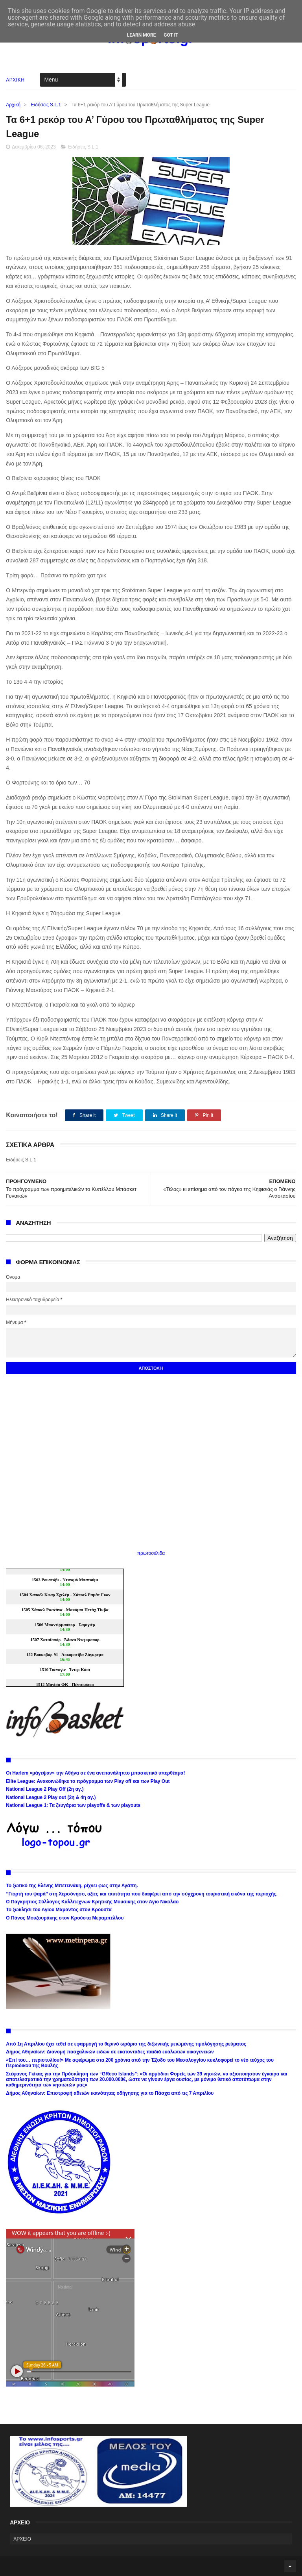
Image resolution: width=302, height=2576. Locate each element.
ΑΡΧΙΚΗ (15, 80)
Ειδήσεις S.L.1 (46, 105)
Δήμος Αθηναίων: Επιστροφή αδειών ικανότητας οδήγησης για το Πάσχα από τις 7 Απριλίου (110, 2093)
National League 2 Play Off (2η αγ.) (44, 1789)
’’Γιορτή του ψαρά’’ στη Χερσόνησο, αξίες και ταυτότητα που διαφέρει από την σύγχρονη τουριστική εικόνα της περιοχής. (142, 1894)
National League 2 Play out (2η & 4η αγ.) (51, 1797)
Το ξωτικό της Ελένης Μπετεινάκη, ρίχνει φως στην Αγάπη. (72, 1885)
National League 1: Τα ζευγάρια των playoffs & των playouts (73, 1805)
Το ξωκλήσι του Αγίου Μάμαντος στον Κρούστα (59, 1909)
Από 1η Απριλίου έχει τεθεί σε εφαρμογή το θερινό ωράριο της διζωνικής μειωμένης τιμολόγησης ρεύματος (126, 2044)
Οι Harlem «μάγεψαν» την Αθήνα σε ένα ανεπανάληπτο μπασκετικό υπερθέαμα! (95, 1773)
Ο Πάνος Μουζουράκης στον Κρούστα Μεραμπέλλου (64, 1918)
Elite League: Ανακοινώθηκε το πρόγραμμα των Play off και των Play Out (87, 1781)
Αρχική (13, 105)
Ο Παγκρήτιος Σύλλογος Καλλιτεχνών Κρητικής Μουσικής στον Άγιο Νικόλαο (92, 1902)
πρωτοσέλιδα (151, 1553)
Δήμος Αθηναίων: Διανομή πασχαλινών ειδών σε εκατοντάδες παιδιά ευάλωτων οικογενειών (110, 2052)
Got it (171, 35)
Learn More (141, 35)
